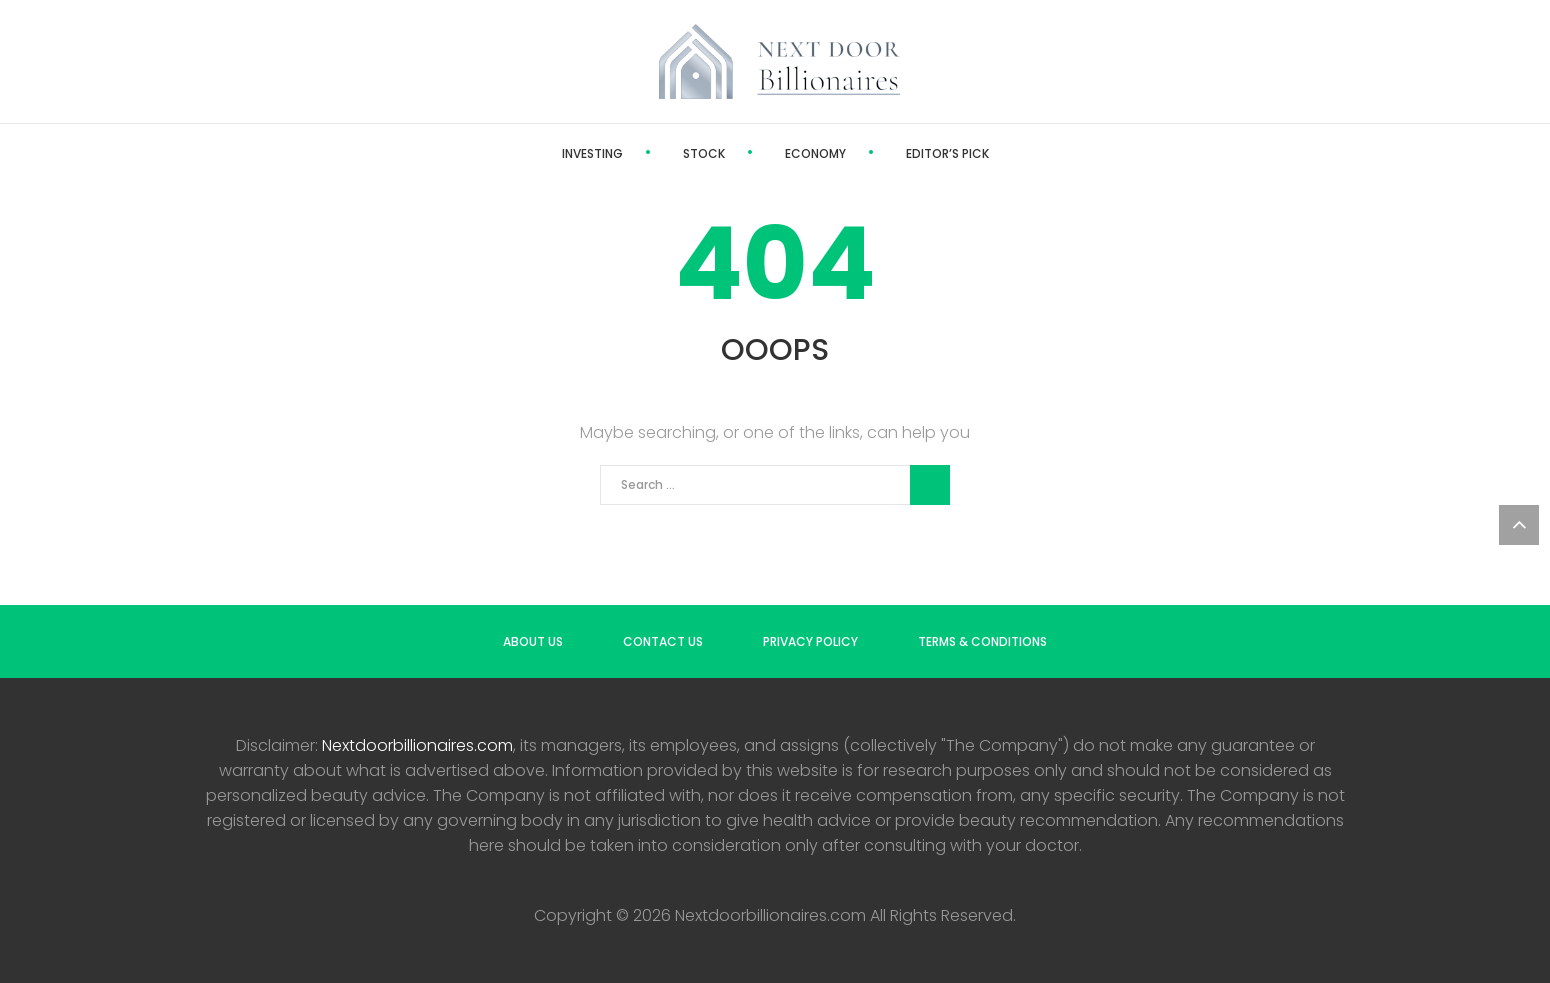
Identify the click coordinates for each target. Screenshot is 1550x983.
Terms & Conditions (982, 641)
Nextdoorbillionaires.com (417, 745)
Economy (815, 153)
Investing (592, 153)
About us (533, 641)
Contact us (663, 641)
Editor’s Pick (947, 153)
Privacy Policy (810, 641)
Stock (704, 153)
